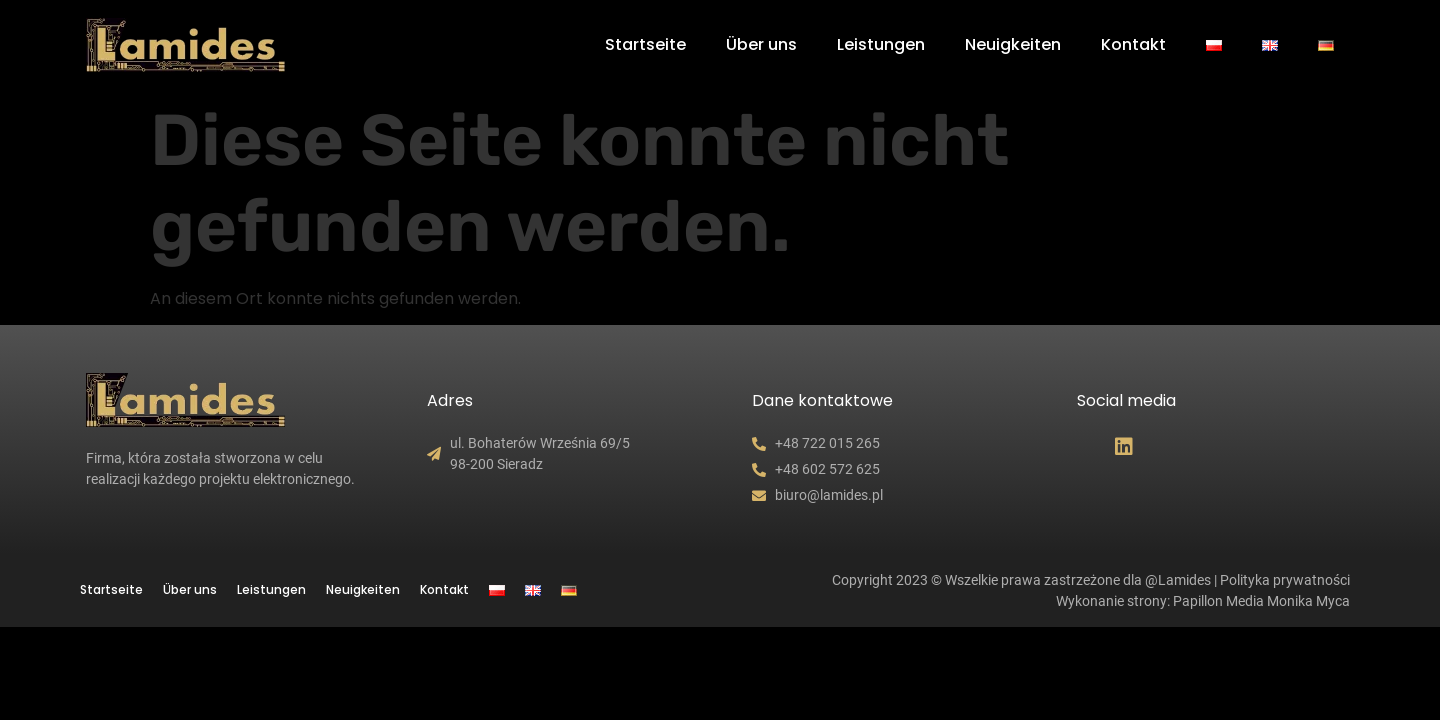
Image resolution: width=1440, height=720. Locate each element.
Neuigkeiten (1013, 44)
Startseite (645, 44)
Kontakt (1133, 44)
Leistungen (881, 44)
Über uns (761, 44)
